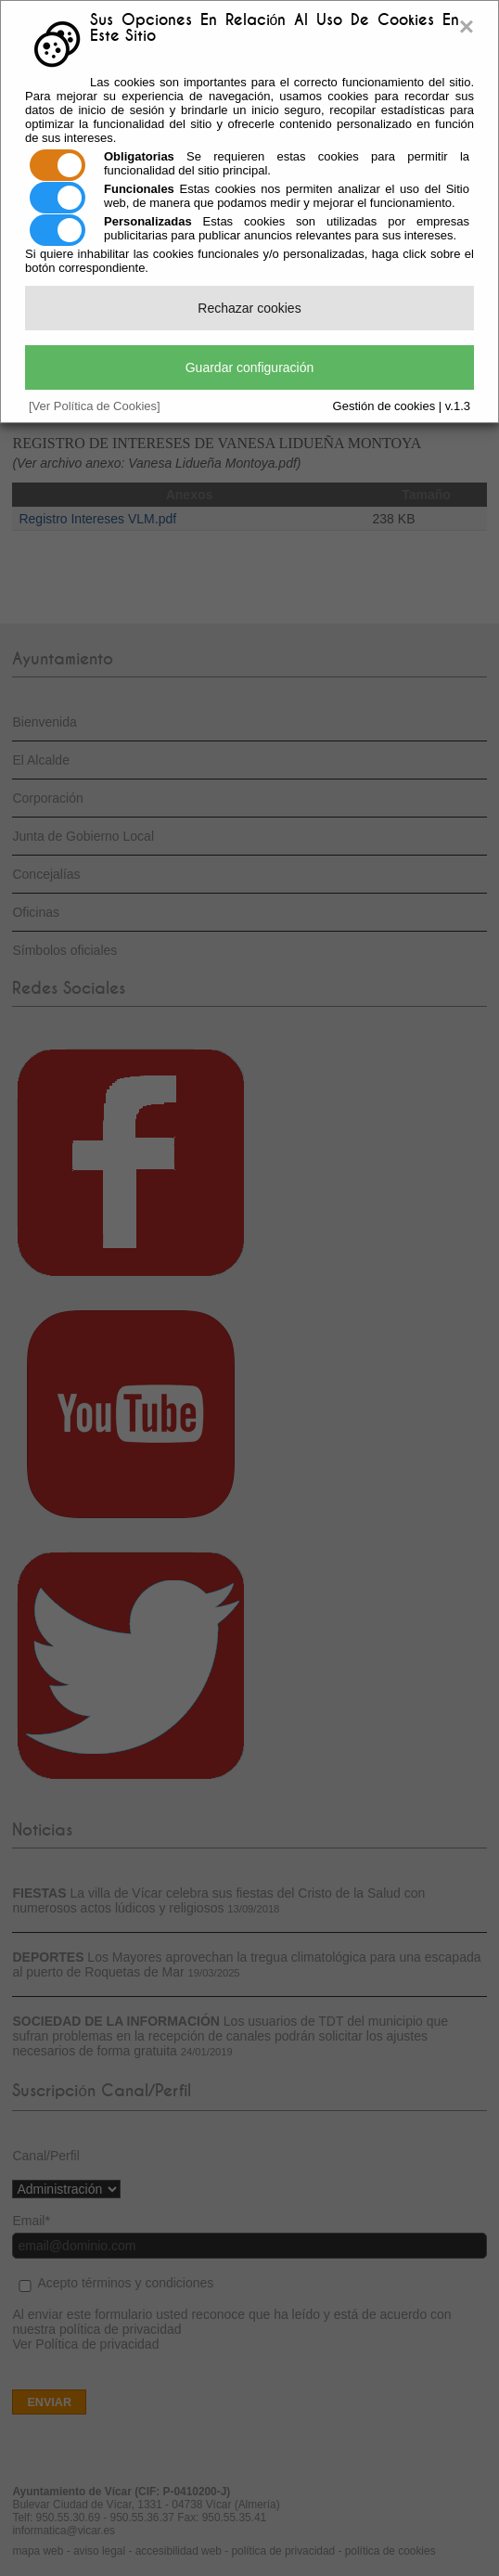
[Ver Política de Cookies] (94, 406)
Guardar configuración (250, 367)
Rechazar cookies (249, 308)
